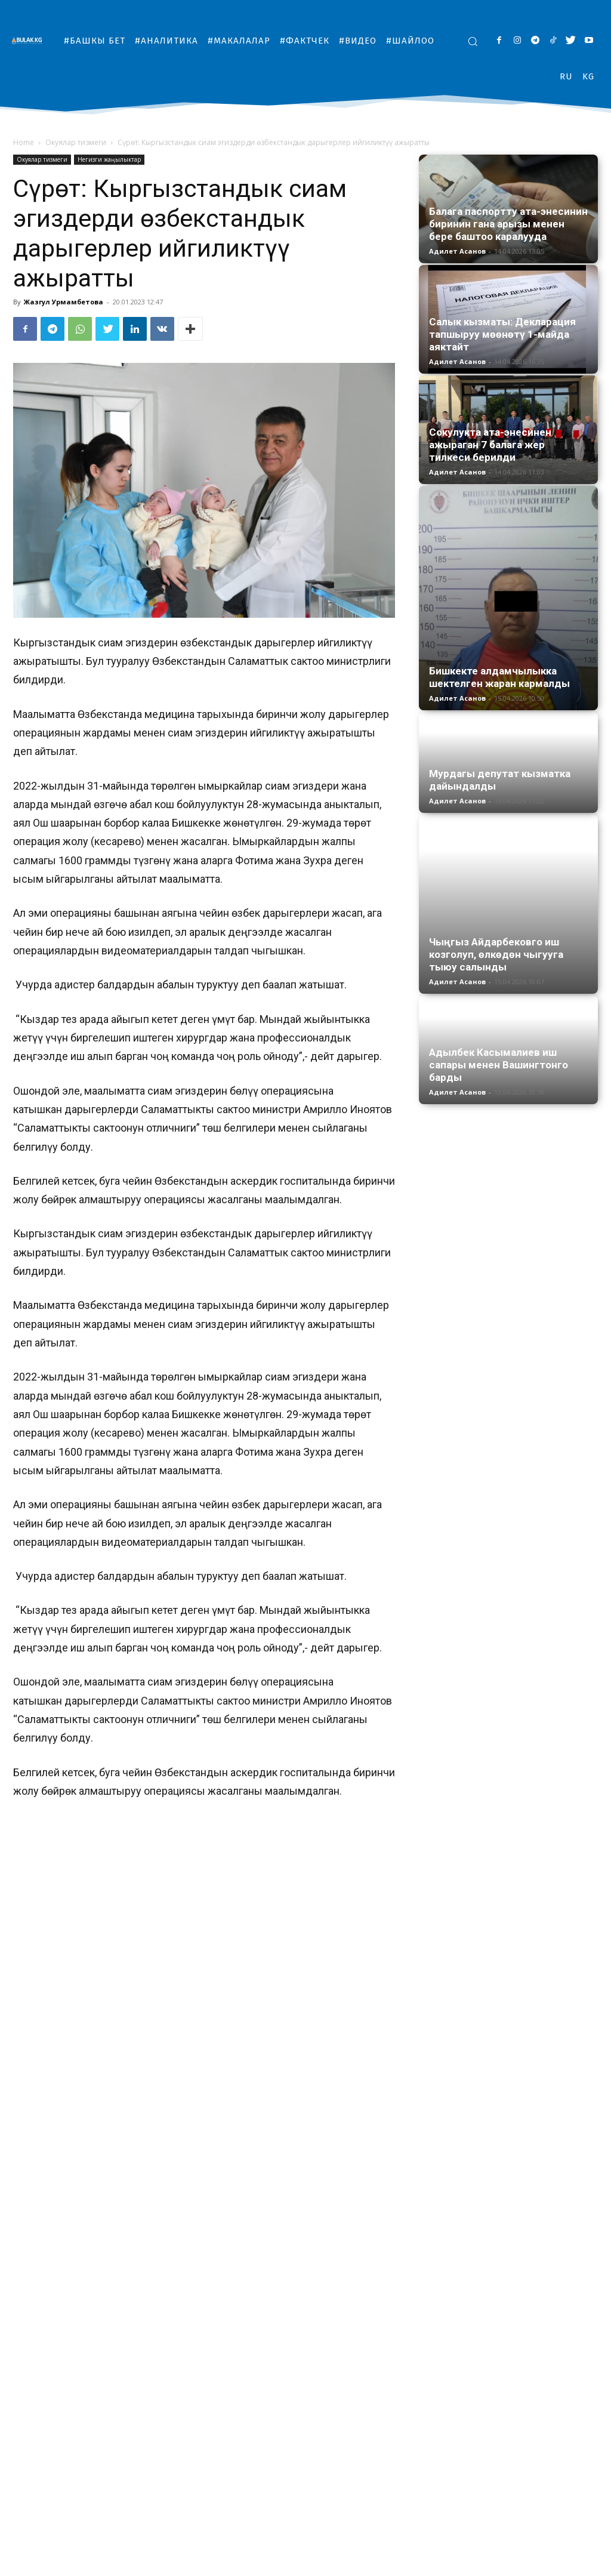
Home (23, 142)
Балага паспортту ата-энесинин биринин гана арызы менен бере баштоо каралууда (508, 223)
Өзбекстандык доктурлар (190, 2340)
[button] (472, 41)
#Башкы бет (312, 2565)
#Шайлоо (556, 2565)
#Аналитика (366, 2565)
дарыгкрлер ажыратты (95, 2340)
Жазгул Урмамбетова (63, 301)
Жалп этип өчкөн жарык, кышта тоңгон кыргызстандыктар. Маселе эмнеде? (314, 2492)
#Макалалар (421, 2565)
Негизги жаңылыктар (109, 159)
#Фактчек (472, 2565)
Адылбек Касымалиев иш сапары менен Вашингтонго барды (498, 1008)
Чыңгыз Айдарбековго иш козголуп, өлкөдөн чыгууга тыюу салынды (496, 895)
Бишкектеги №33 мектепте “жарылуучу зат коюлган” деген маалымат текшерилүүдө (100, 2492)
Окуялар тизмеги (75, 142)
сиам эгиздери (273, 2340)
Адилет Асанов (457, 250)
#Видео (513, 2565)
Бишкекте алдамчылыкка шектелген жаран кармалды (499, 677)
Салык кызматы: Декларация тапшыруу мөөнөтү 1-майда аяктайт (502, 334)
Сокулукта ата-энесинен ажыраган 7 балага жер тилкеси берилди (490, 444)
